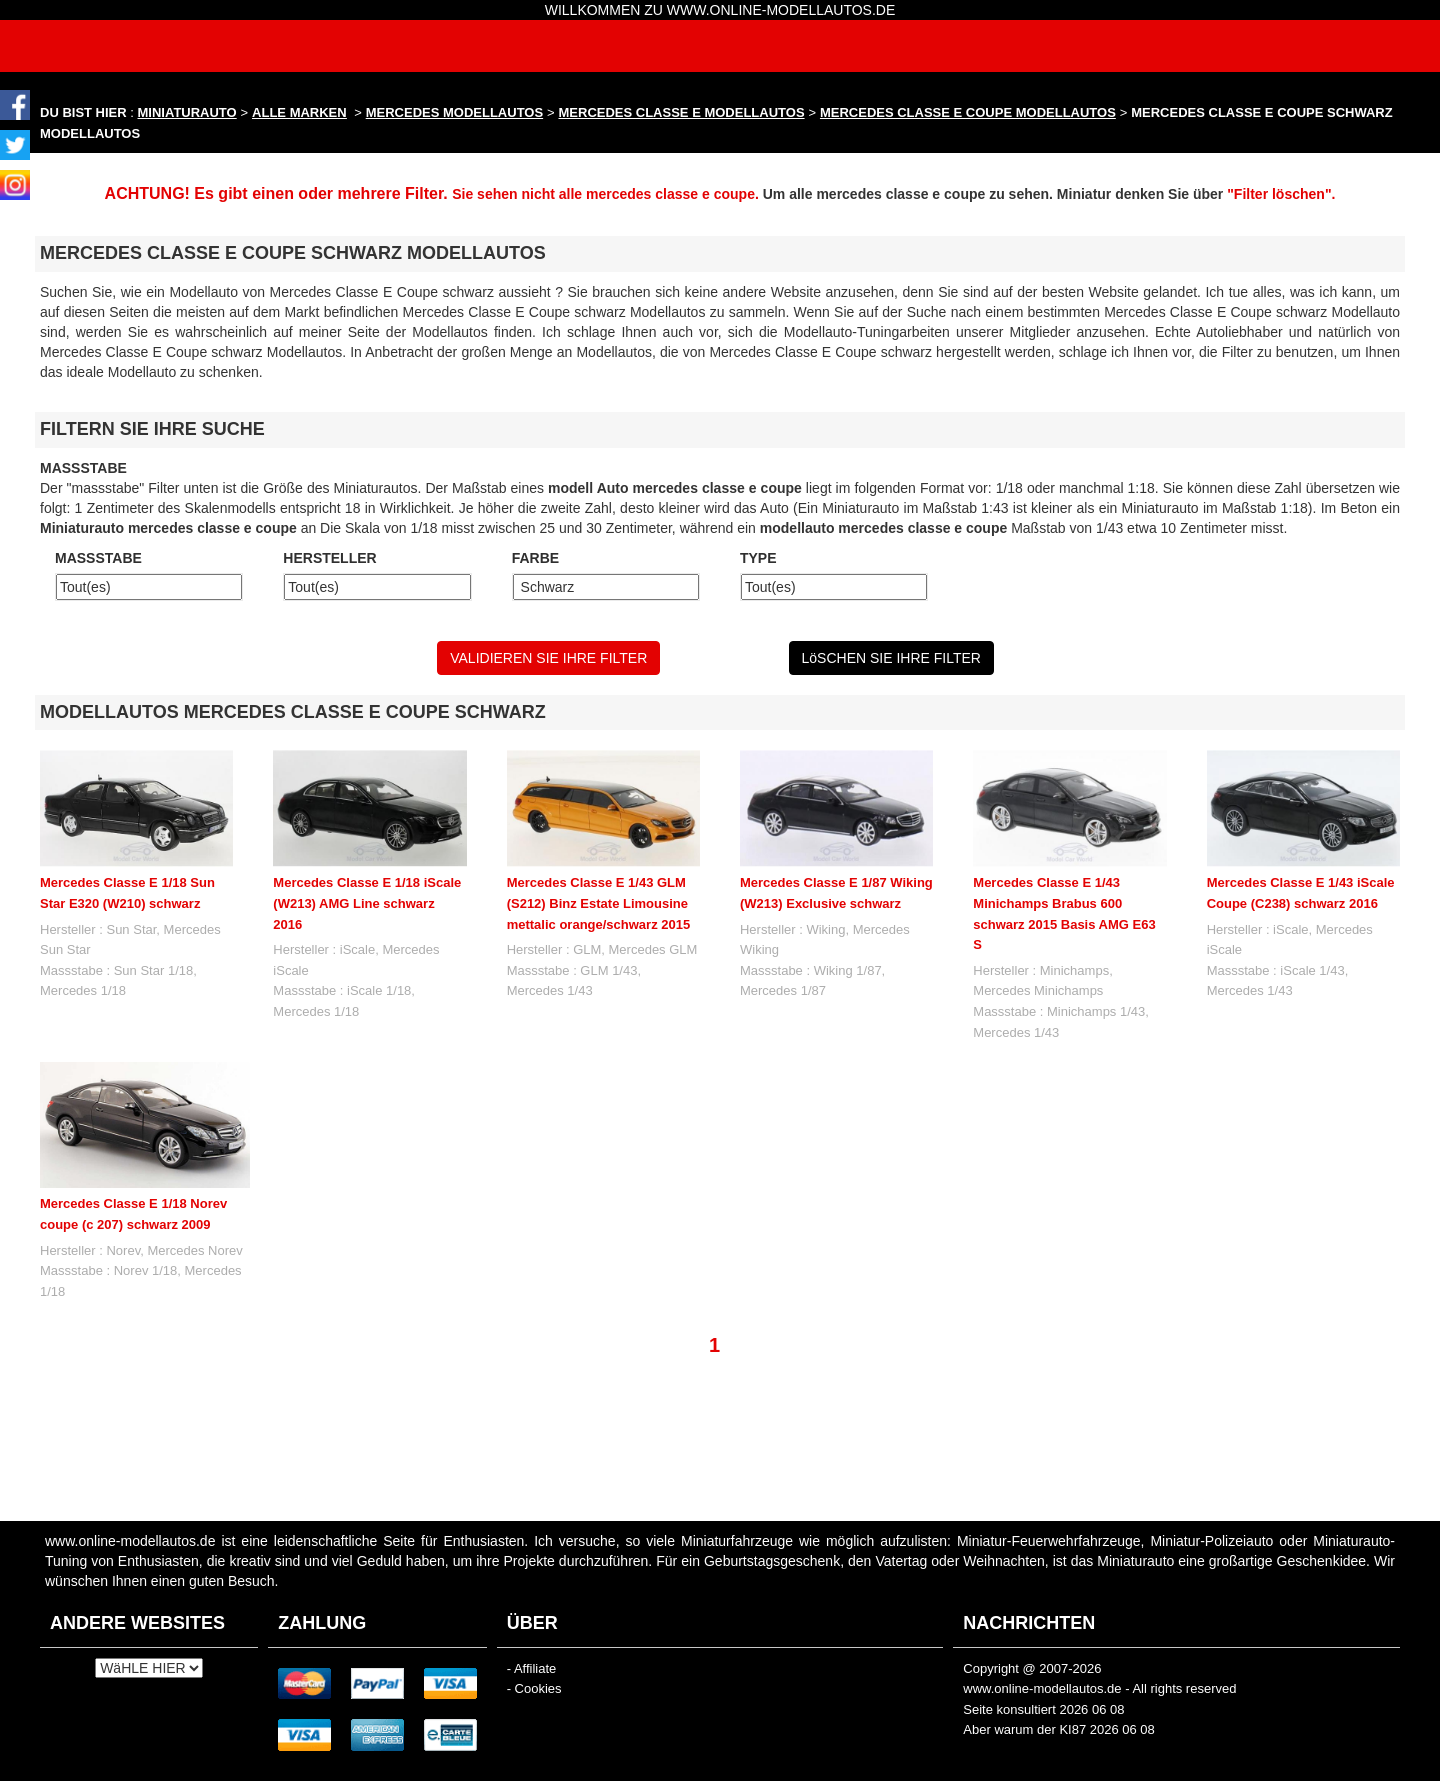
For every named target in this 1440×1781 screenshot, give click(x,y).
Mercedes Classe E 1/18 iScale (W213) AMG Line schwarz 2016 (367, 903)
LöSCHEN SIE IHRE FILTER (891, 658)
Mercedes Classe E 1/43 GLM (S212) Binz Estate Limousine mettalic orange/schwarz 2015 (599, 903)
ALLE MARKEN (299, 112)
